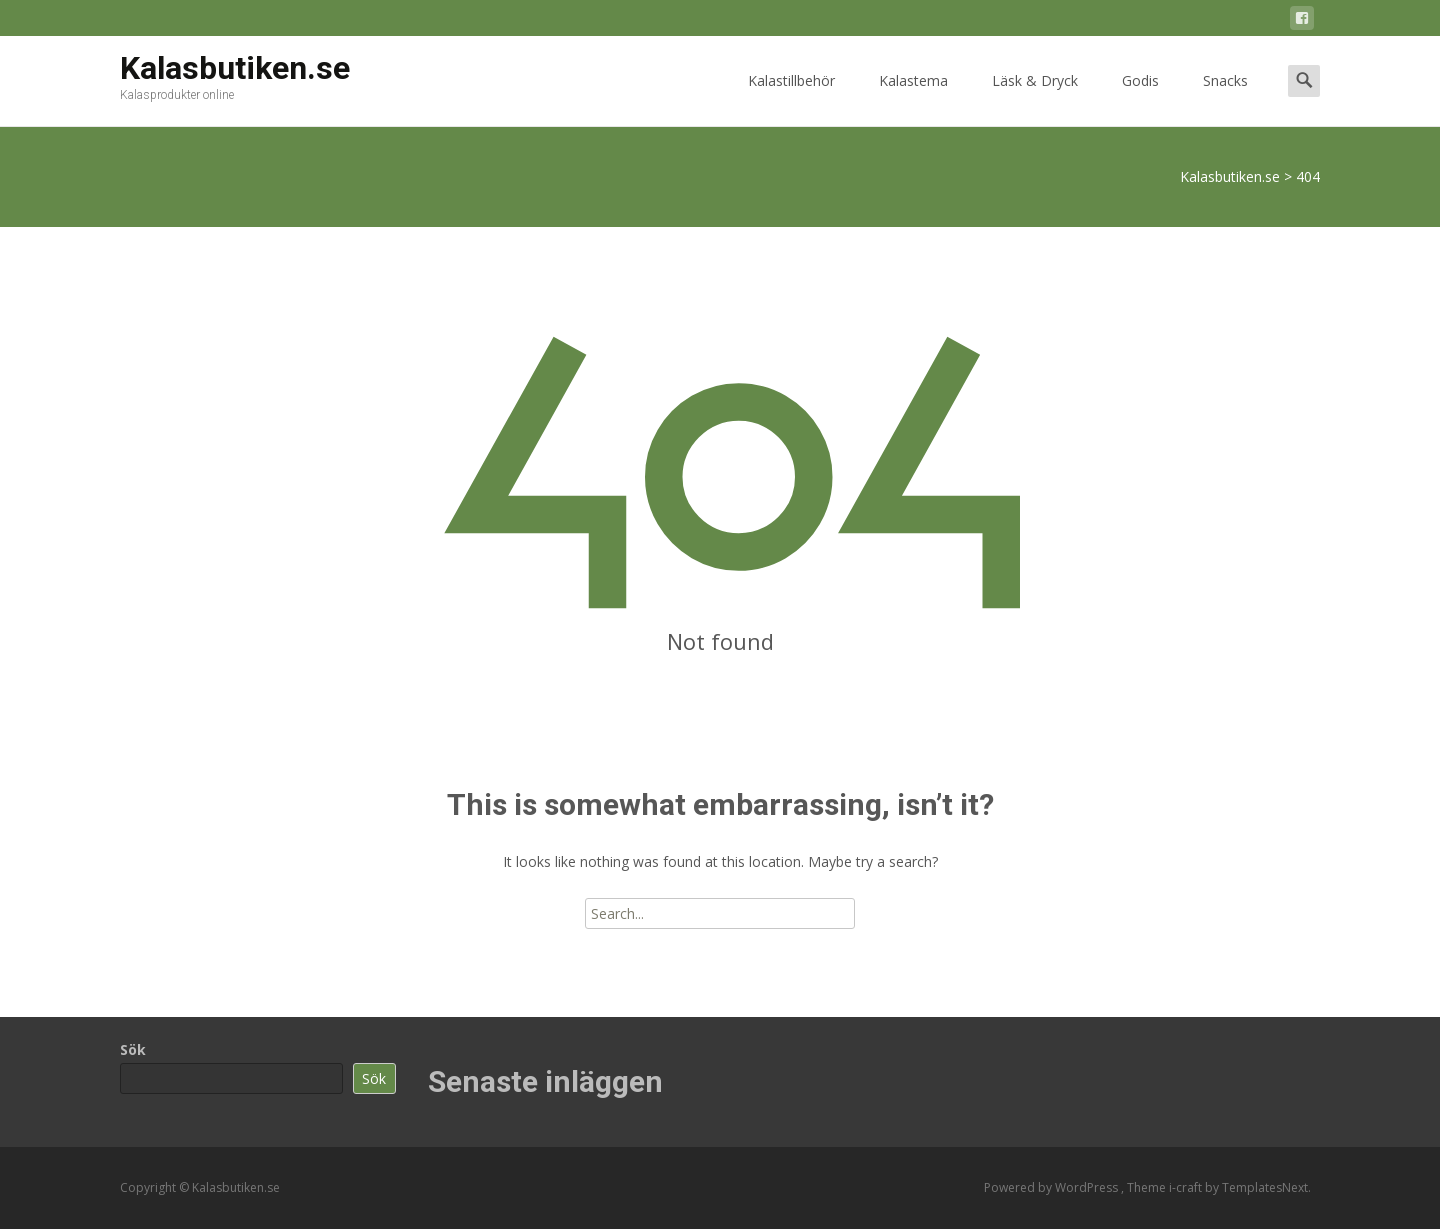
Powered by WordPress (1052, 1187)
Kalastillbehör (791, 98)
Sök (133, 1049)
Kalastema (913, 98)
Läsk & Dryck (1035, 98)
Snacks (1225, 98)
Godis (1140, 98)
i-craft (1187, 1187)
